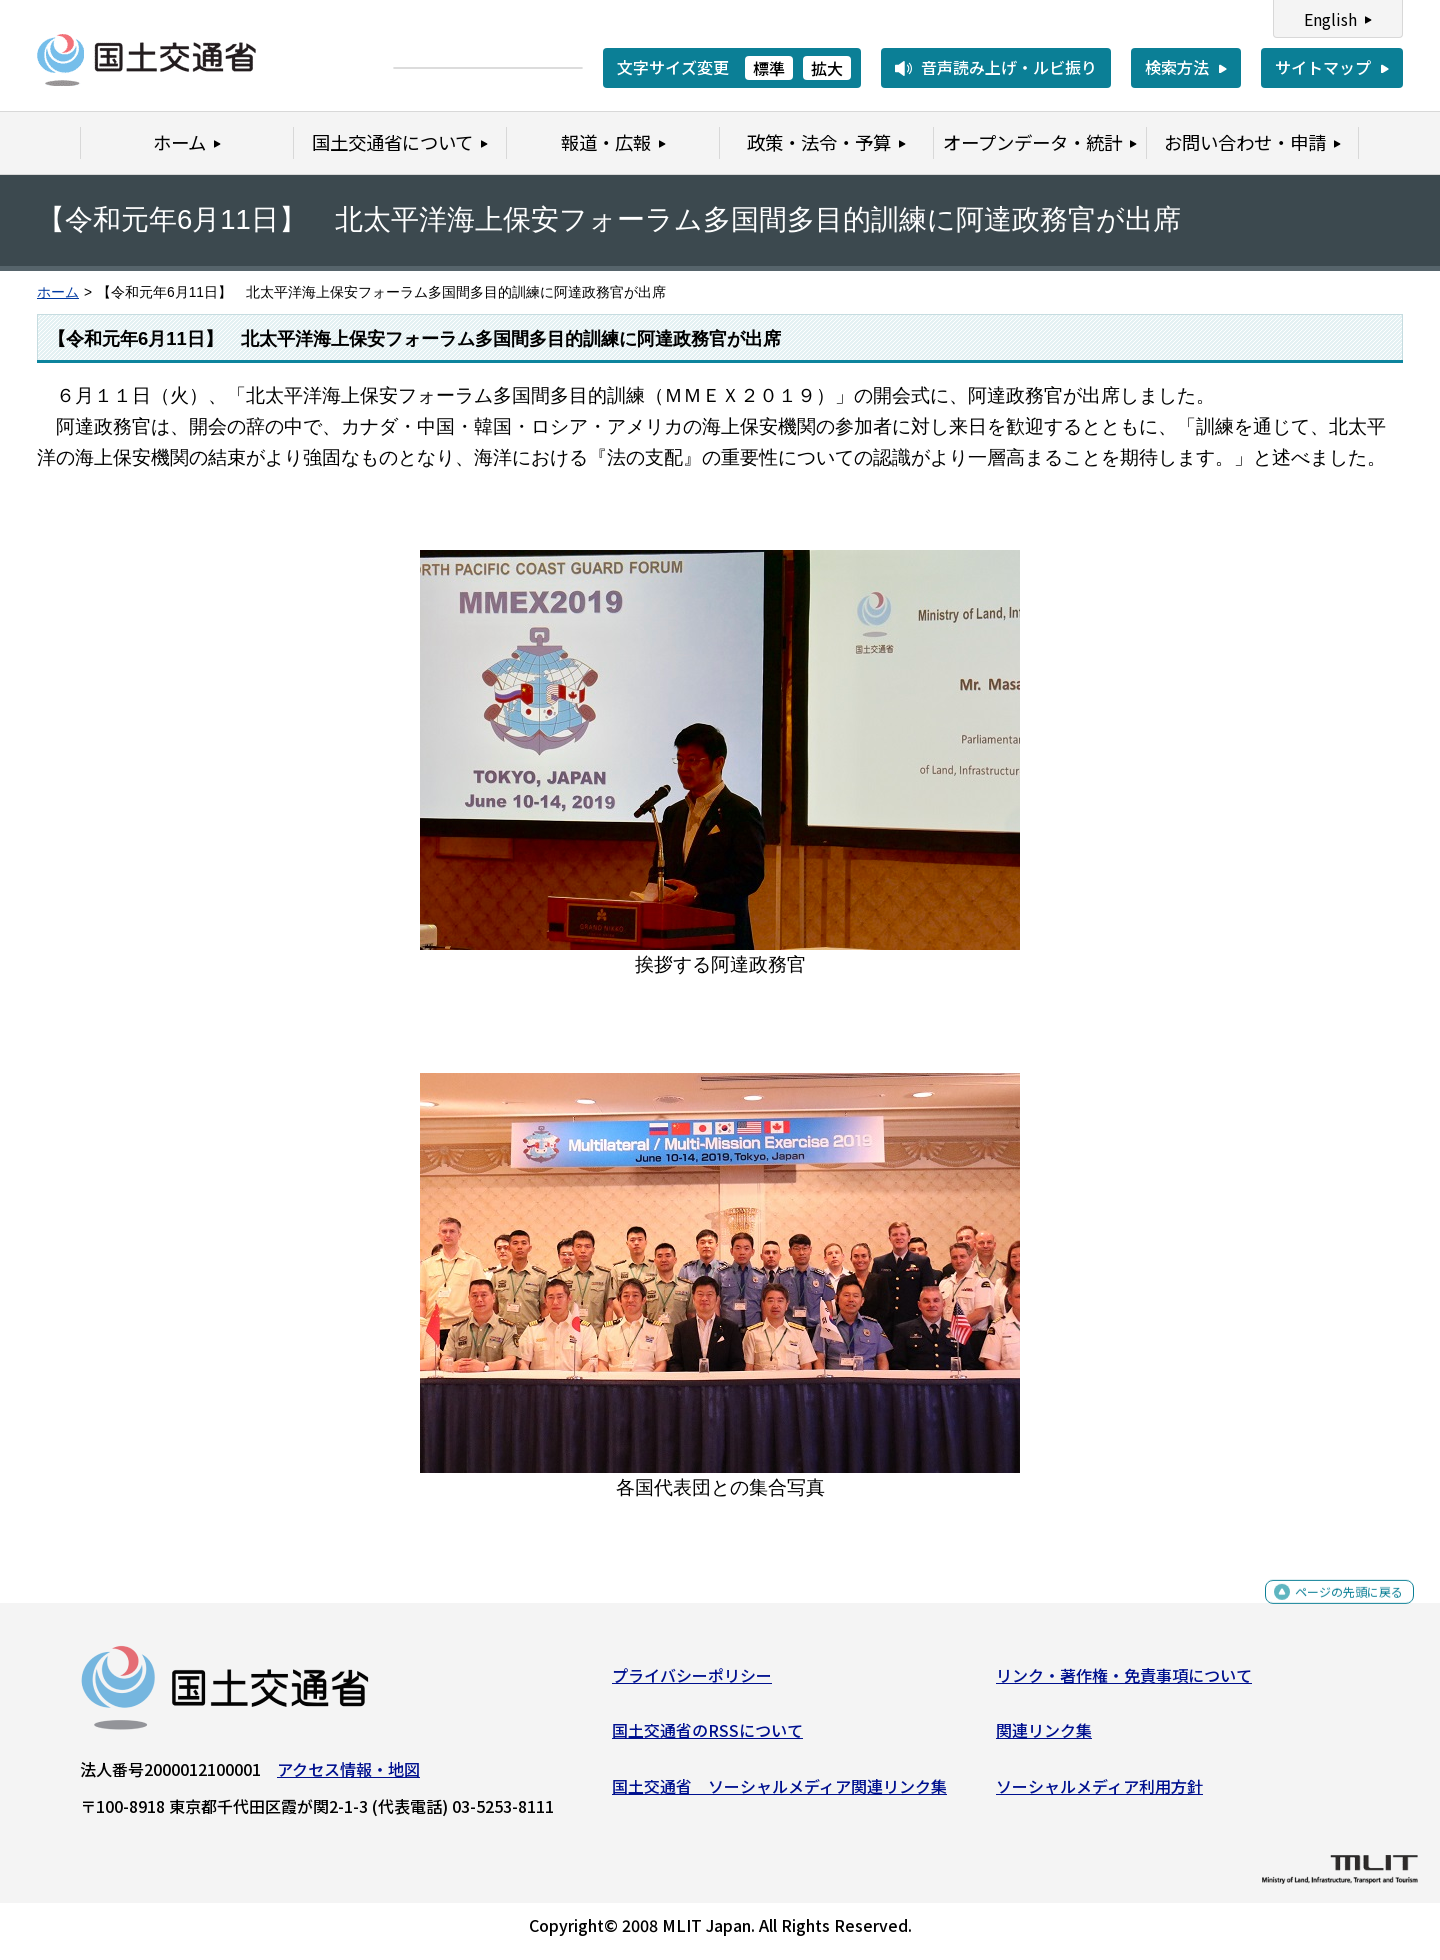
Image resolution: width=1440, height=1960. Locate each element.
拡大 (827, 68)
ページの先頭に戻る (1332, 1610)
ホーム (58, 292)
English (1330, 19)
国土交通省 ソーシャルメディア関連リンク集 (779, 1794)
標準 (769, 68)
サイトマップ (1323, 67)
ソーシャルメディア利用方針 (1099, 1794)
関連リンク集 (1044, 1738)
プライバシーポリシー (692, 1683)
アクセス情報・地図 (348, 1777)
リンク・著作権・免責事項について (1124, 1683)
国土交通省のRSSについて (707, 1738)
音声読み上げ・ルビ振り (1009, 67)
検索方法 (1177, 67)
